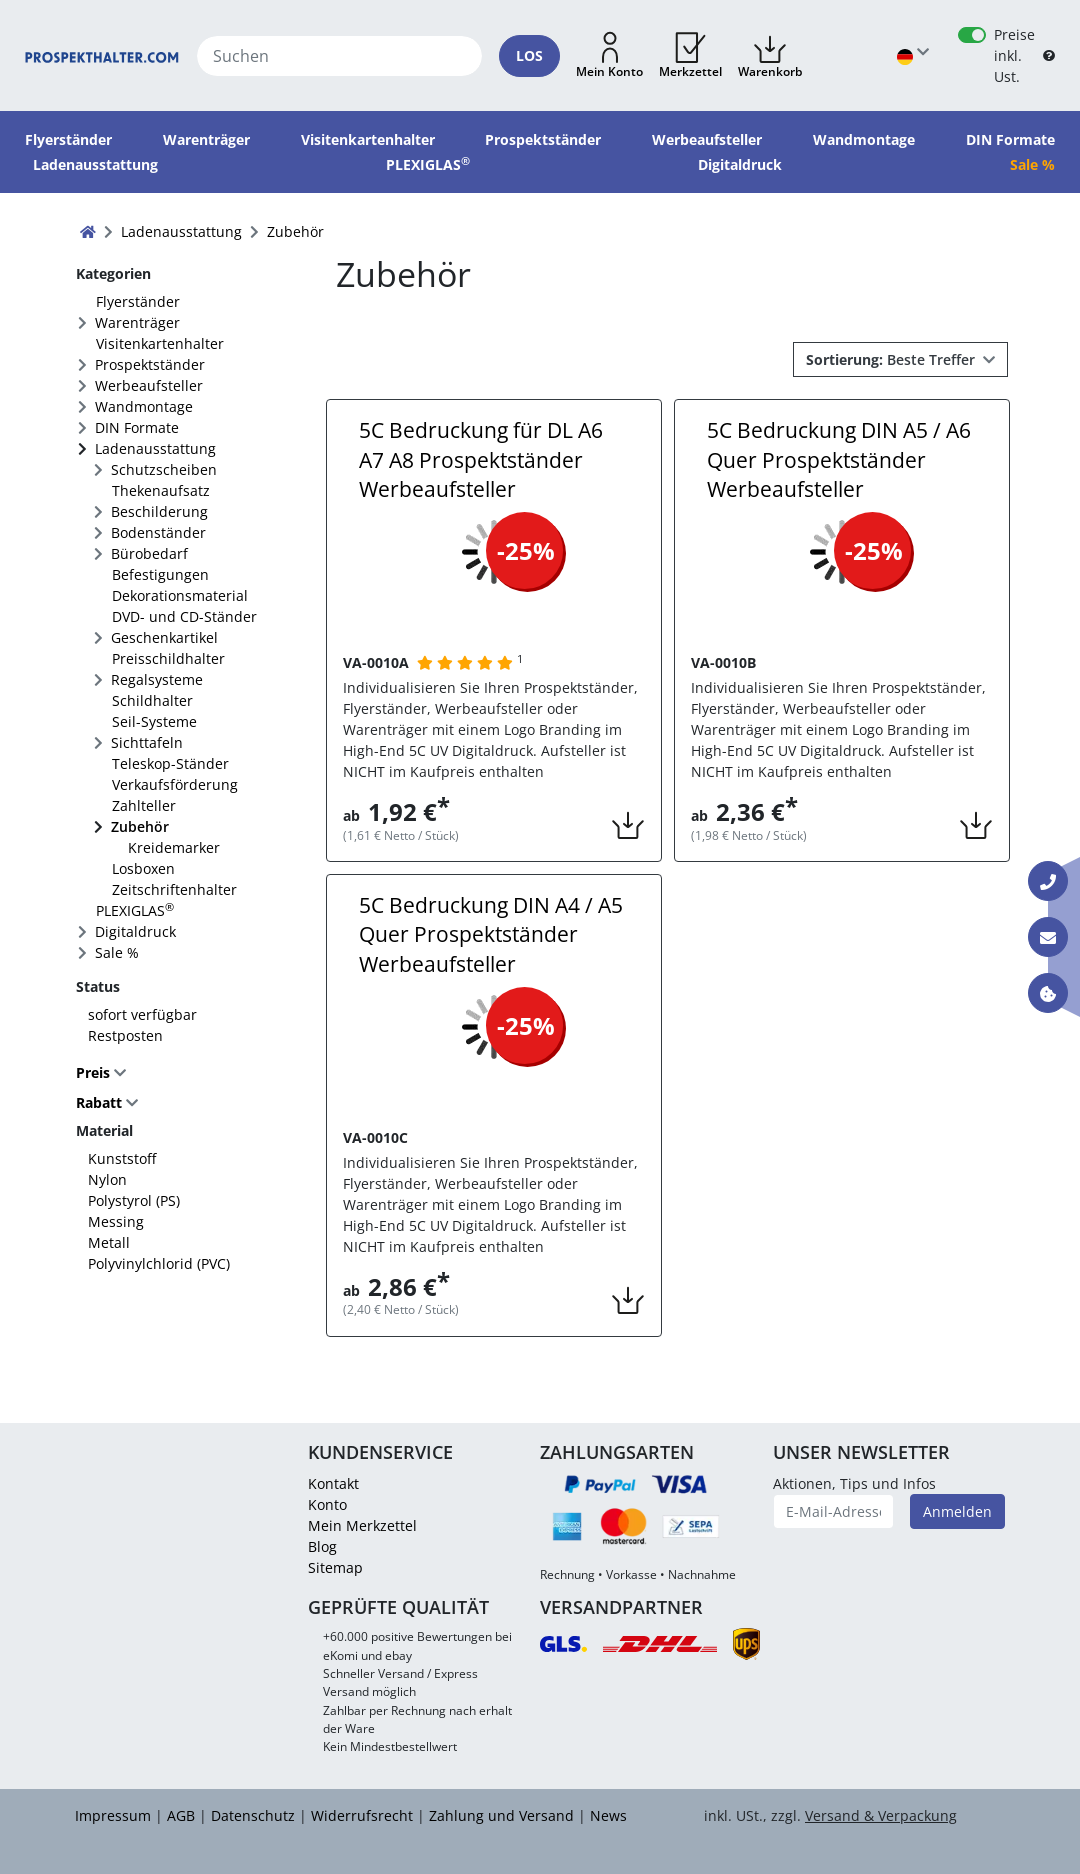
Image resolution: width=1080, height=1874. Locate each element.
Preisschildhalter (168, 658)
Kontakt (333, 1483)
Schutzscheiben (164, 469)
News (608, 1815)
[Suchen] (339, 56)
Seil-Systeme (154, 721)
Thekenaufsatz (161, 490)
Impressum (113, 1815)
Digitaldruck (135, 931)
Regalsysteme (157, 679)
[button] (609, 56)
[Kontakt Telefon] (1048, 881)
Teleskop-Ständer (170, 763)
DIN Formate (137, 427)
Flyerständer (138, 301)
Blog (322, 1546)
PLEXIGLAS (135, 910)
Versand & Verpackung (881, 1815)
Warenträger (137, 322)
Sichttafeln (147, 742)
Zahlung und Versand (501, 1815)
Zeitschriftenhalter (174, 889)
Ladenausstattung (155, 448)
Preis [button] (95, 1072)
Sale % (117, 952)
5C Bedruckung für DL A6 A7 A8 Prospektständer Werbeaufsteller (481, 459)
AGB (181, 1815)
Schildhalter (152, 700)
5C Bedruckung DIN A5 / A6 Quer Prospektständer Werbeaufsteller (839, 459)
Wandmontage (144, 406)
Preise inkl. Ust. (1014, 55)
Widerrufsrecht (362, 1815)
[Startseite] (102, 55)
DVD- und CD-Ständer (184, 616)
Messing (116, 1221)
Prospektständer (150, 364)
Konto (327, 1504)
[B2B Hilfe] (1049, 55)
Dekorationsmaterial (180, 595)
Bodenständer (158, 532)
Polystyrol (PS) (134, 1200)
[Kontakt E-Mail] (1048, 937)
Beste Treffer (892, 359)
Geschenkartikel (164, 637)
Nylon (107, 1179)
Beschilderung (159, 511)
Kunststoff (122, 1158)
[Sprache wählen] (913, 55)
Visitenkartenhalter (160, 343)
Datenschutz (253, 1815)
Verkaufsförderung (175, 784)
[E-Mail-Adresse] (834, 1511)
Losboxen (143, 868)
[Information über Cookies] (1048, 993)
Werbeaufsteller (149, 385)
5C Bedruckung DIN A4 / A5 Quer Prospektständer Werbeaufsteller (491, 934)
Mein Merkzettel (362, 1525)
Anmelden (957, 1511)
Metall (109, 1242)
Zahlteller (144, 805)
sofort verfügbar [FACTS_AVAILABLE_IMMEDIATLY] (142, 1014)
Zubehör (140, 826)
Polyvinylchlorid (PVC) (159, 1263)
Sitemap (335, 1567)
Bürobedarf (149, 553)
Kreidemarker (174, 847)
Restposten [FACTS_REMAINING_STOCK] (125, 1035)
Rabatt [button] (99, 1103)
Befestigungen (160, 574)
